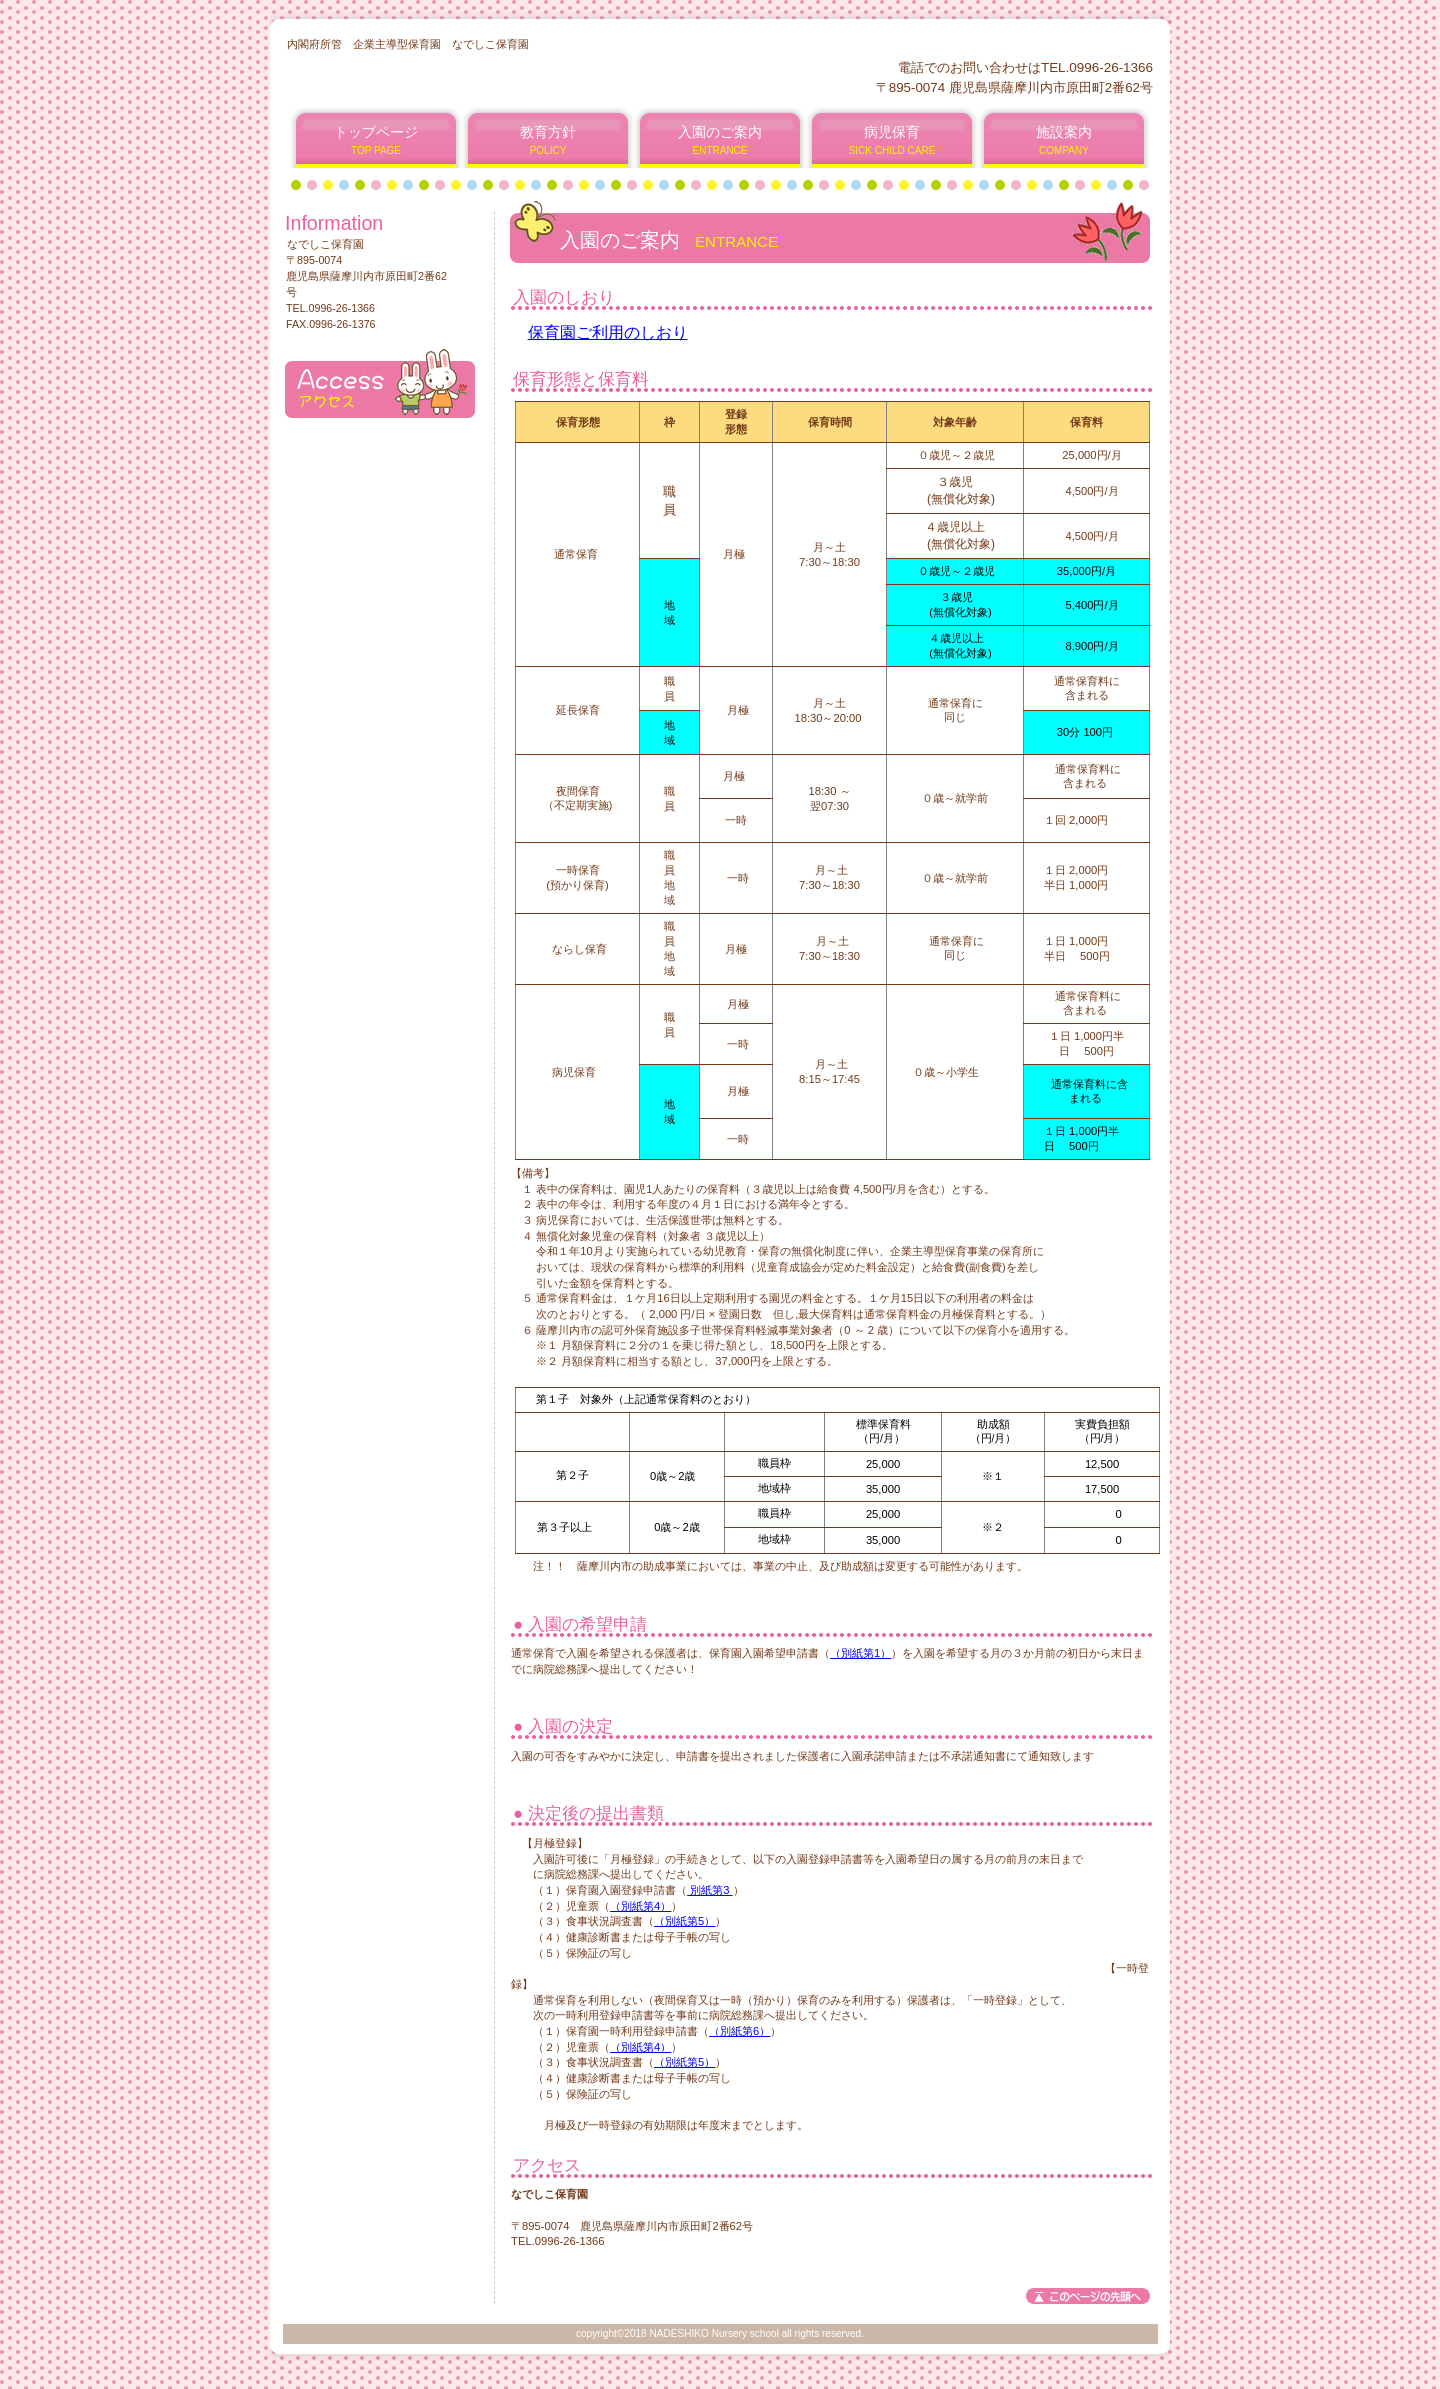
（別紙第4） (640, 1906)
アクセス (380, 383)
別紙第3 (709, 1890)
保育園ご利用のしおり (608, 332)
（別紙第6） (739, 2031)
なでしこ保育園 (528, 77)
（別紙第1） (860, 1653)
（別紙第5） (684, 1921)
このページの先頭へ (1088, 2296)
